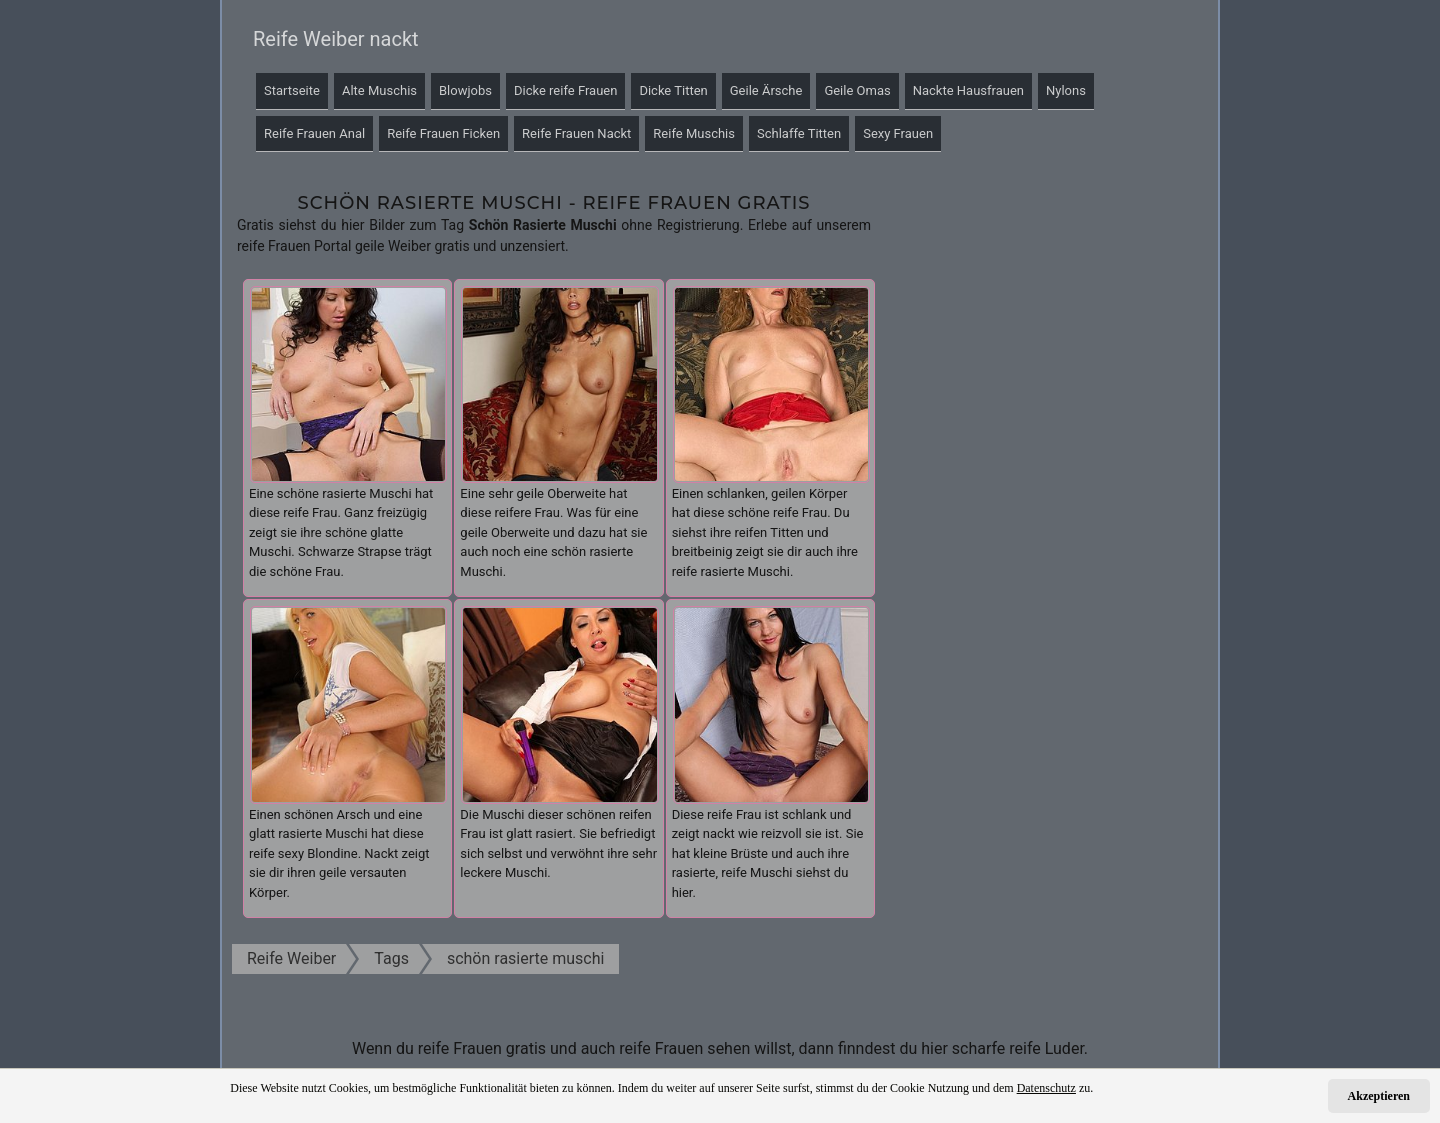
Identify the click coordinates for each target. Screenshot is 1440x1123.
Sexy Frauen (898, 133)
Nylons (1066, 90)
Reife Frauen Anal (314, 133)
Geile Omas (857, 90)
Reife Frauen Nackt (576, 133)
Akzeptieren (1379, 1096)
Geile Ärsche (766, 90)
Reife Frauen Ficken (443, 133)
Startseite (292, 90)
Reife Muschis (694, 133)
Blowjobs (465, 90)
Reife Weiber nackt (336, 39)
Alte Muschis (379, 90)
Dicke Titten (673, 90)
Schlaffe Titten (799, 133)
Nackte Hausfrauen (968, 90)
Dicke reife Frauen (565, 90)
